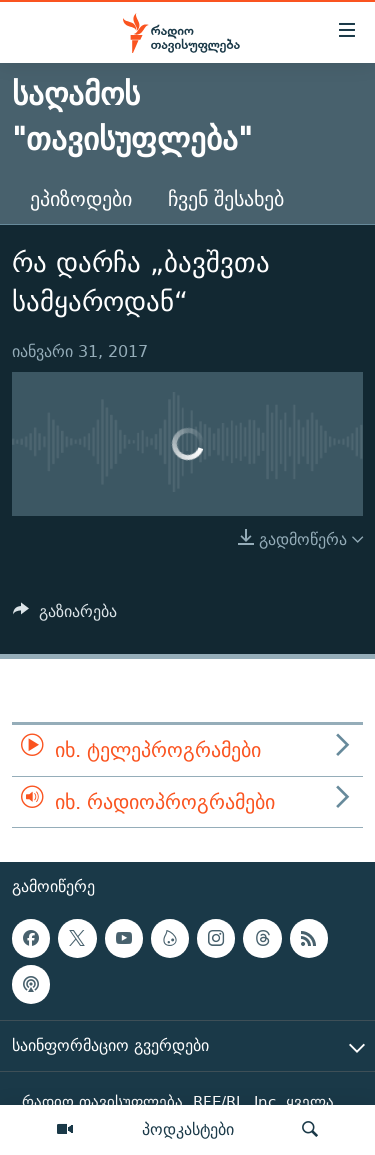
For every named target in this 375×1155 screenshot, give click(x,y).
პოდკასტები (188, 1129)
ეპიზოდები (81, 198)
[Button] (65, 616)
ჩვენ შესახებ (226, 198)
